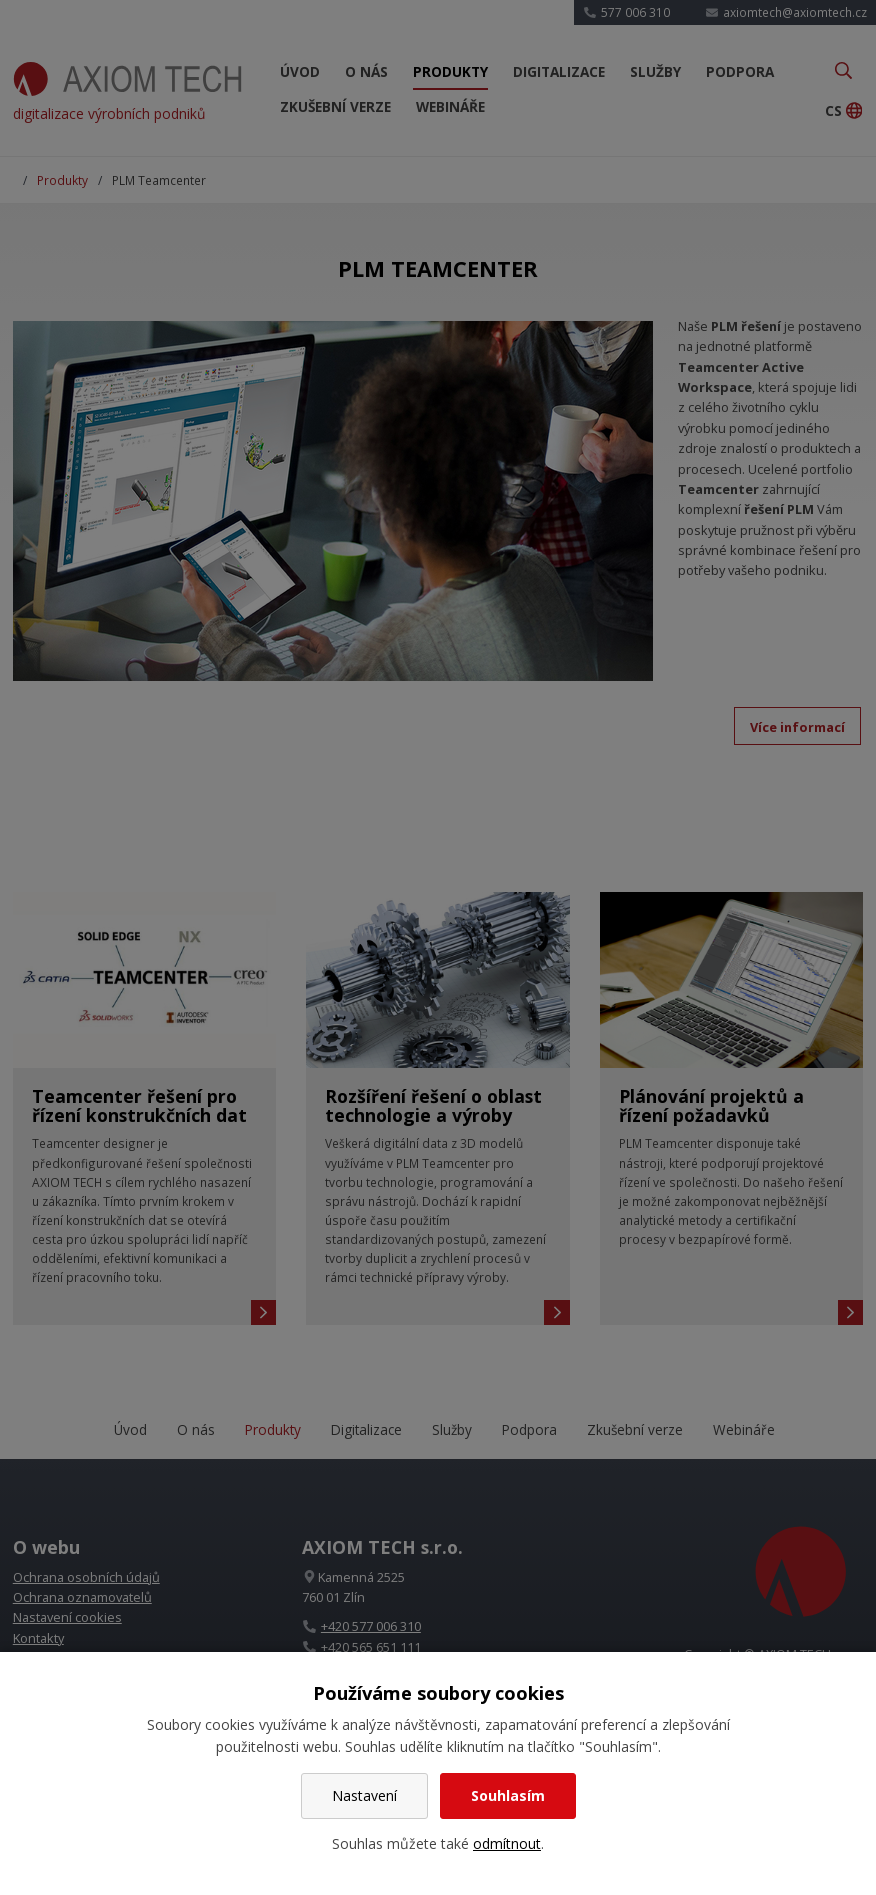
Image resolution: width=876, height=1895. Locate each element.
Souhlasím (508, 1795)
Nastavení (364, 1795)
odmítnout (507, 1843)
